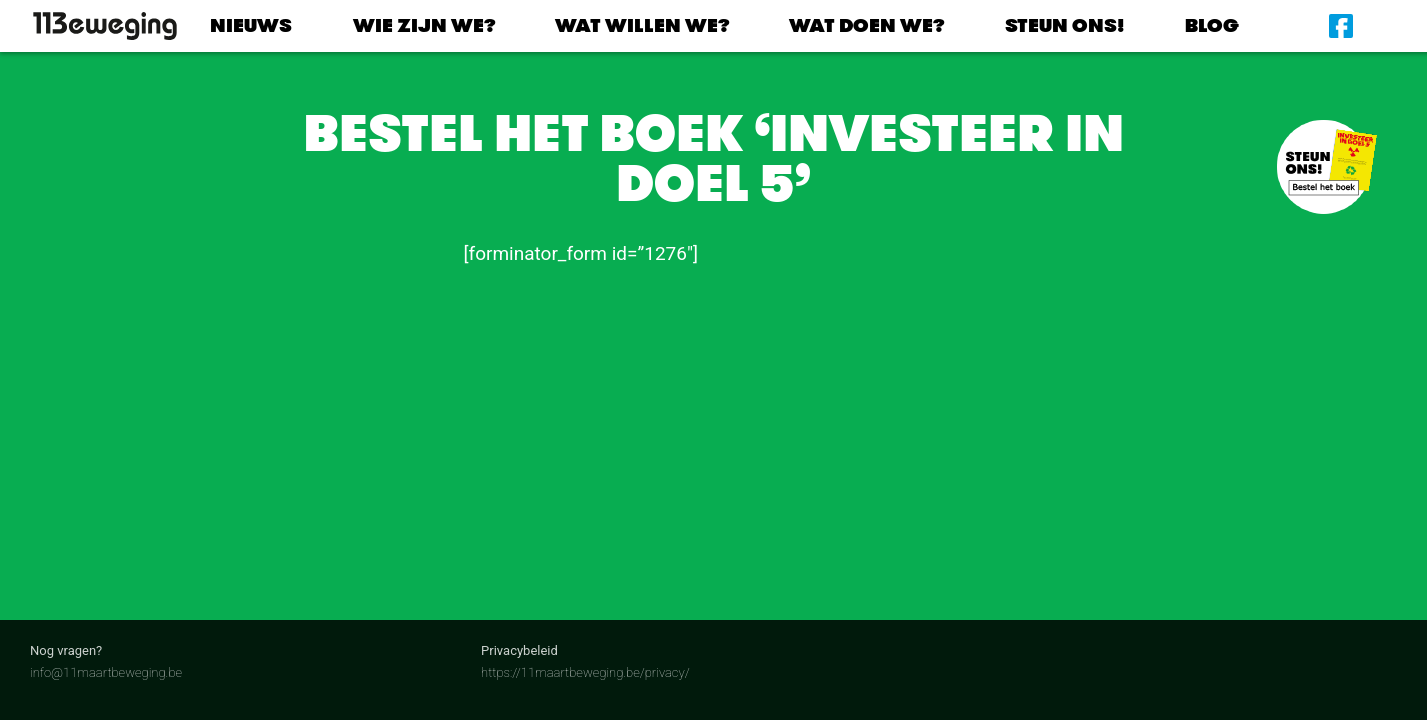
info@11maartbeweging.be (106, 672)
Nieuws (251, 25)
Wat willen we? (642, 25)
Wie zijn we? (424, 25)
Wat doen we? (866, 25)
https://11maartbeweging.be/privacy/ (585, 672)
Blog (1212, 25)
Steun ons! (1065, 25)
